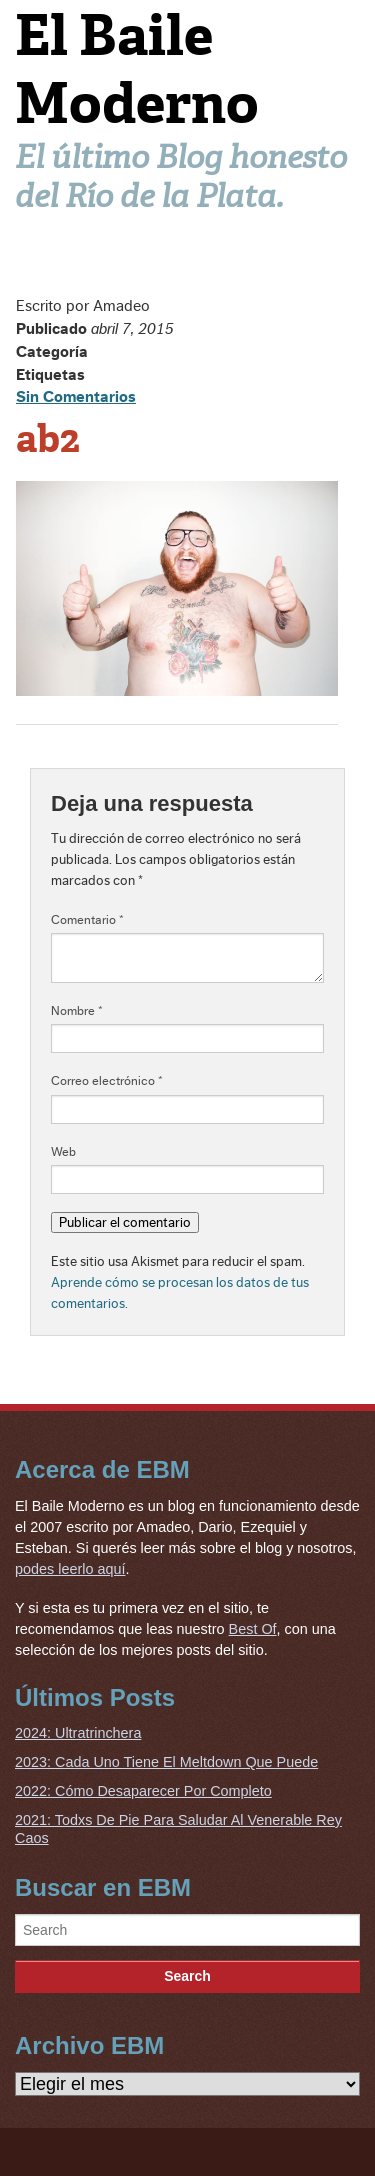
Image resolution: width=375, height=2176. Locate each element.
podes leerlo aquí (70, 1569)
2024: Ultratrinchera (78, 1733)
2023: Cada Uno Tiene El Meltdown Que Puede (166, 1762)
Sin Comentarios (76, 397)
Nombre (77, 1011)
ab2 (48, 439)
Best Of (253, 1629)
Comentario (87, 920)
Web (63, 1152)
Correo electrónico (107, 1081)
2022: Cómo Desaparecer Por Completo (143, 1791)
